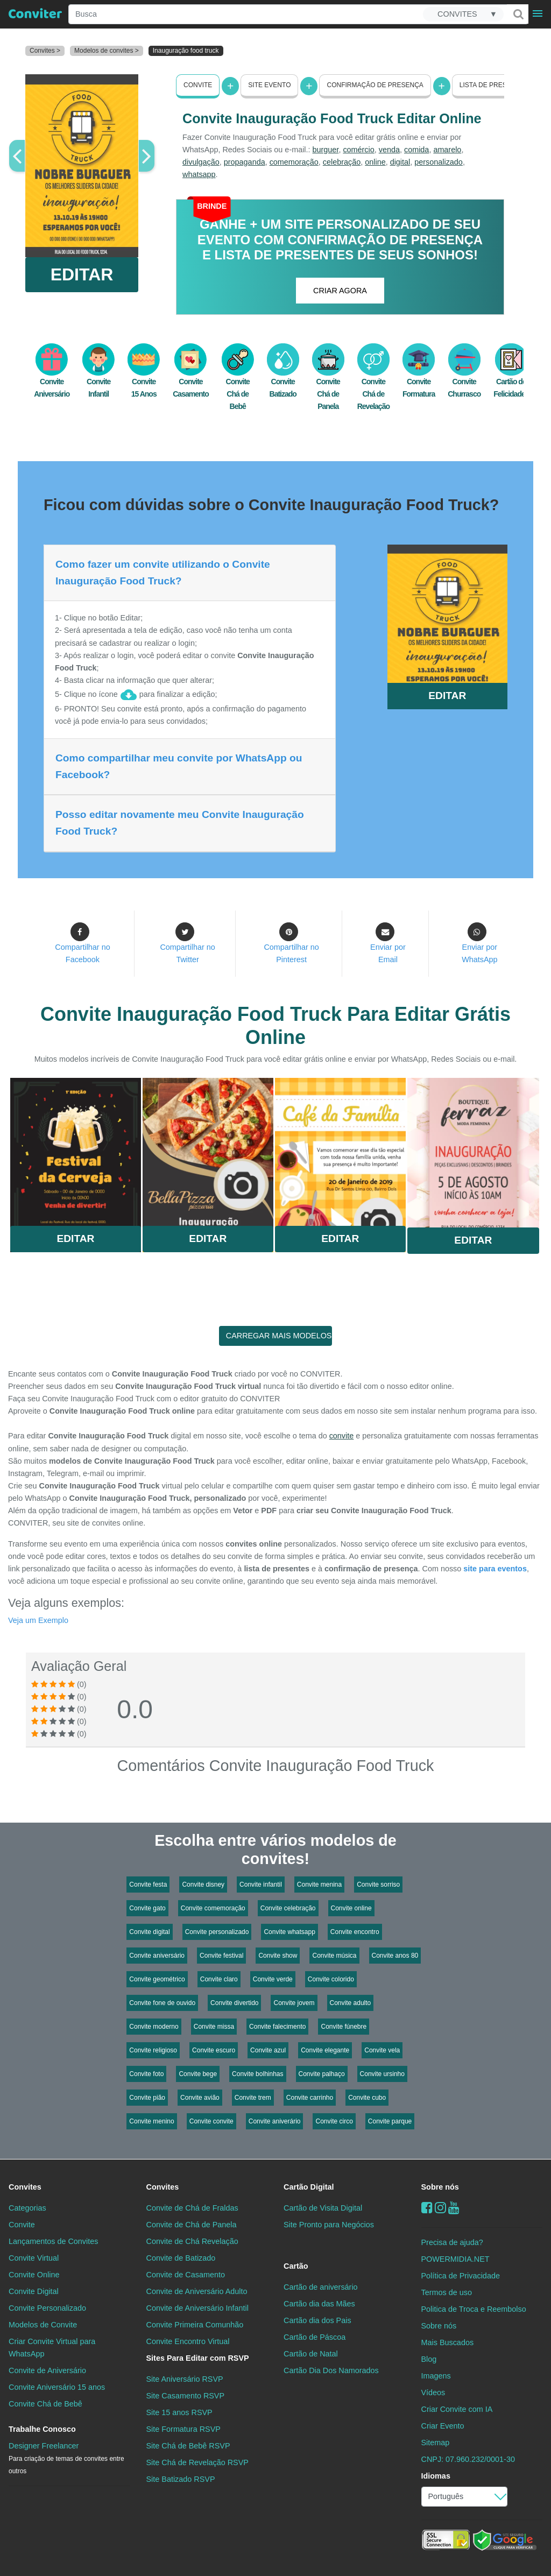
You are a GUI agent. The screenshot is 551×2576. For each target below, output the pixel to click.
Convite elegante (325, 2050)
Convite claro (219, 1979)
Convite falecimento (277, 2026)
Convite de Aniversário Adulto (197, 2291)
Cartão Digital (309, 2187)
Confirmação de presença (375, 85)
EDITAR (82, 274)
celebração (342, 162)
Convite (197, 85)
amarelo (447, 149)
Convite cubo (367, 2097)
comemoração (294, 162)
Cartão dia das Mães (319, 2303)
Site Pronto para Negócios (329, 2224)
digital (400, 162)
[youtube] (454, 2207)
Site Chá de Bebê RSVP (188, 2445)
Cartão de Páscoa (314, 2337)
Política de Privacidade (460, 2275)
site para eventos (495, 1568)
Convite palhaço (322, 2074)
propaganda (244, 162)
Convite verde (273, 1979)
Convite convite (211, 2121)
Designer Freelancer (66, 2458)
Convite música (334, 1955)
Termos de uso (446, 2292)
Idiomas (435, 2476)
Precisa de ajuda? (452, 2242)
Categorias (27, 2208)
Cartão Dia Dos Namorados (331, 2370)
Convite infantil (260, 1884)
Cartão (296, 2266)
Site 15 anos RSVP (179, 2412)
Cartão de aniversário (321, 2287)
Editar (75, 1238)
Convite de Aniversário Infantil (197, 2308)
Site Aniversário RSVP (184, 2379)
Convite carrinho (309, 2097)
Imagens (436, 2376)
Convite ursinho (382, 2074)
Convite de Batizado (181, 2258)
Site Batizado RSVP (180, 2479)
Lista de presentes (494, 85)
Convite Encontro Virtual (188, 2341)
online (375, 162)
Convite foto (146, 2074)
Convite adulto (350, 2003)
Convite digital (149, 1932)
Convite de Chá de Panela (191, 2224)
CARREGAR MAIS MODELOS (279, 1335)
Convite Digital (34, 2291)
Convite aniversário (157, 1955)
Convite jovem (293, 2003)
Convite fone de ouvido (162, 2003)
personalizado (438, 162)
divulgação (201, 162)
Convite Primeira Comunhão (195, 2324)
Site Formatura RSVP (183, 2429)
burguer (326, 149)
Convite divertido (234, 2003)
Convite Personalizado (47, 2308)
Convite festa (148, 1884)
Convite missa (214, 2026)
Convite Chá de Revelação (373, 383)
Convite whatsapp (289, 1932)
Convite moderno (153, 2026)
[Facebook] (427, 2207)
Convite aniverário (275, 2121)
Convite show (277, 1955)
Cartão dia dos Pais (317, 2320)
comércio (358, 149)
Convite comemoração (213, 1908)
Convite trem (253, 2097)
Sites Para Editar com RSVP (197, 2358)
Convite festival (221, 1955)
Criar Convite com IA (457, 2409)
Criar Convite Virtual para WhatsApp (52, 2347)
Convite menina (319, 1884)
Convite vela (382, 2050)
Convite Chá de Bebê (238, 383)
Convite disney (203, 1884)
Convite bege (198, 2074)
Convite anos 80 (395, 1955)
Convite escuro (213, 2050)
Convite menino (151, 2121)
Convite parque (390, 2121)
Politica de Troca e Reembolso (473, 2309)
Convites (25, 2187)
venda (389, 149)
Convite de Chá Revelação (192, 2241)
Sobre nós (440, 2187)
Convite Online (34, 2274)
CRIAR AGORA (340, 290)
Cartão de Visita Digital (323, 2208)
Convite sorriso (378, 1884)
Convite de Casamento (185, 2274)
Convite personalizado (217, 1932)
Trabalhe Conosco (42, 2429)
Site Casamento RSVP (185, 2395)
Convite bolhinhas (257, 2074)
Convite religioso (153, 2050)
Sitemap (435, 2442)
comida (416, 149)
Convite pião (147, 2097)
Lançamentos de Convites (53, 2241)
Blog (429, 2359)
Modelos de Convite (43, 2324)
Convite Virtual (34, 2258)
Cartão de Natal (311, 2353)
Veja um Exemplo (38, 1620)
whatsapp (199, 174)
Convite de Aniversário (47, 2370)
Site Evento (269, 85)
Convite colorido (331, 1979)
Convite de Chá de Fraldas (192, 2208)
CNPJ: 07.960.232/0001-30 (468, 2459)
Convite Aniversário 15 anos (57, 2387)
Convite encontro (354, 1932)
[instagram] (440, 2207)
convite (341, 1435)
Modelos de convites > (106, 50)
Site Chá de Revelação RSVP (197, 2462)
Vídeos (433, 2392)
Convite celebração (288, 1908)
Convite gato (147, 1908)
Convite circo (333, 2121)
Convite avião (200, 2097)
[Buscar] (517, 14)
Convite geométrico (157, 1979)
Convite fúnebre (343, 2026)
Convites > (45, 50)
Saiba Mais (75, 1152)
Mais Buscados (447, 2342)
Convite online (351, 1908)
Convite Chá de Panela (328, 383)
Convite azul (268, 2050)
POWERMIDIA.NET (455, 2259)
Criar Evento (442, 2426)
